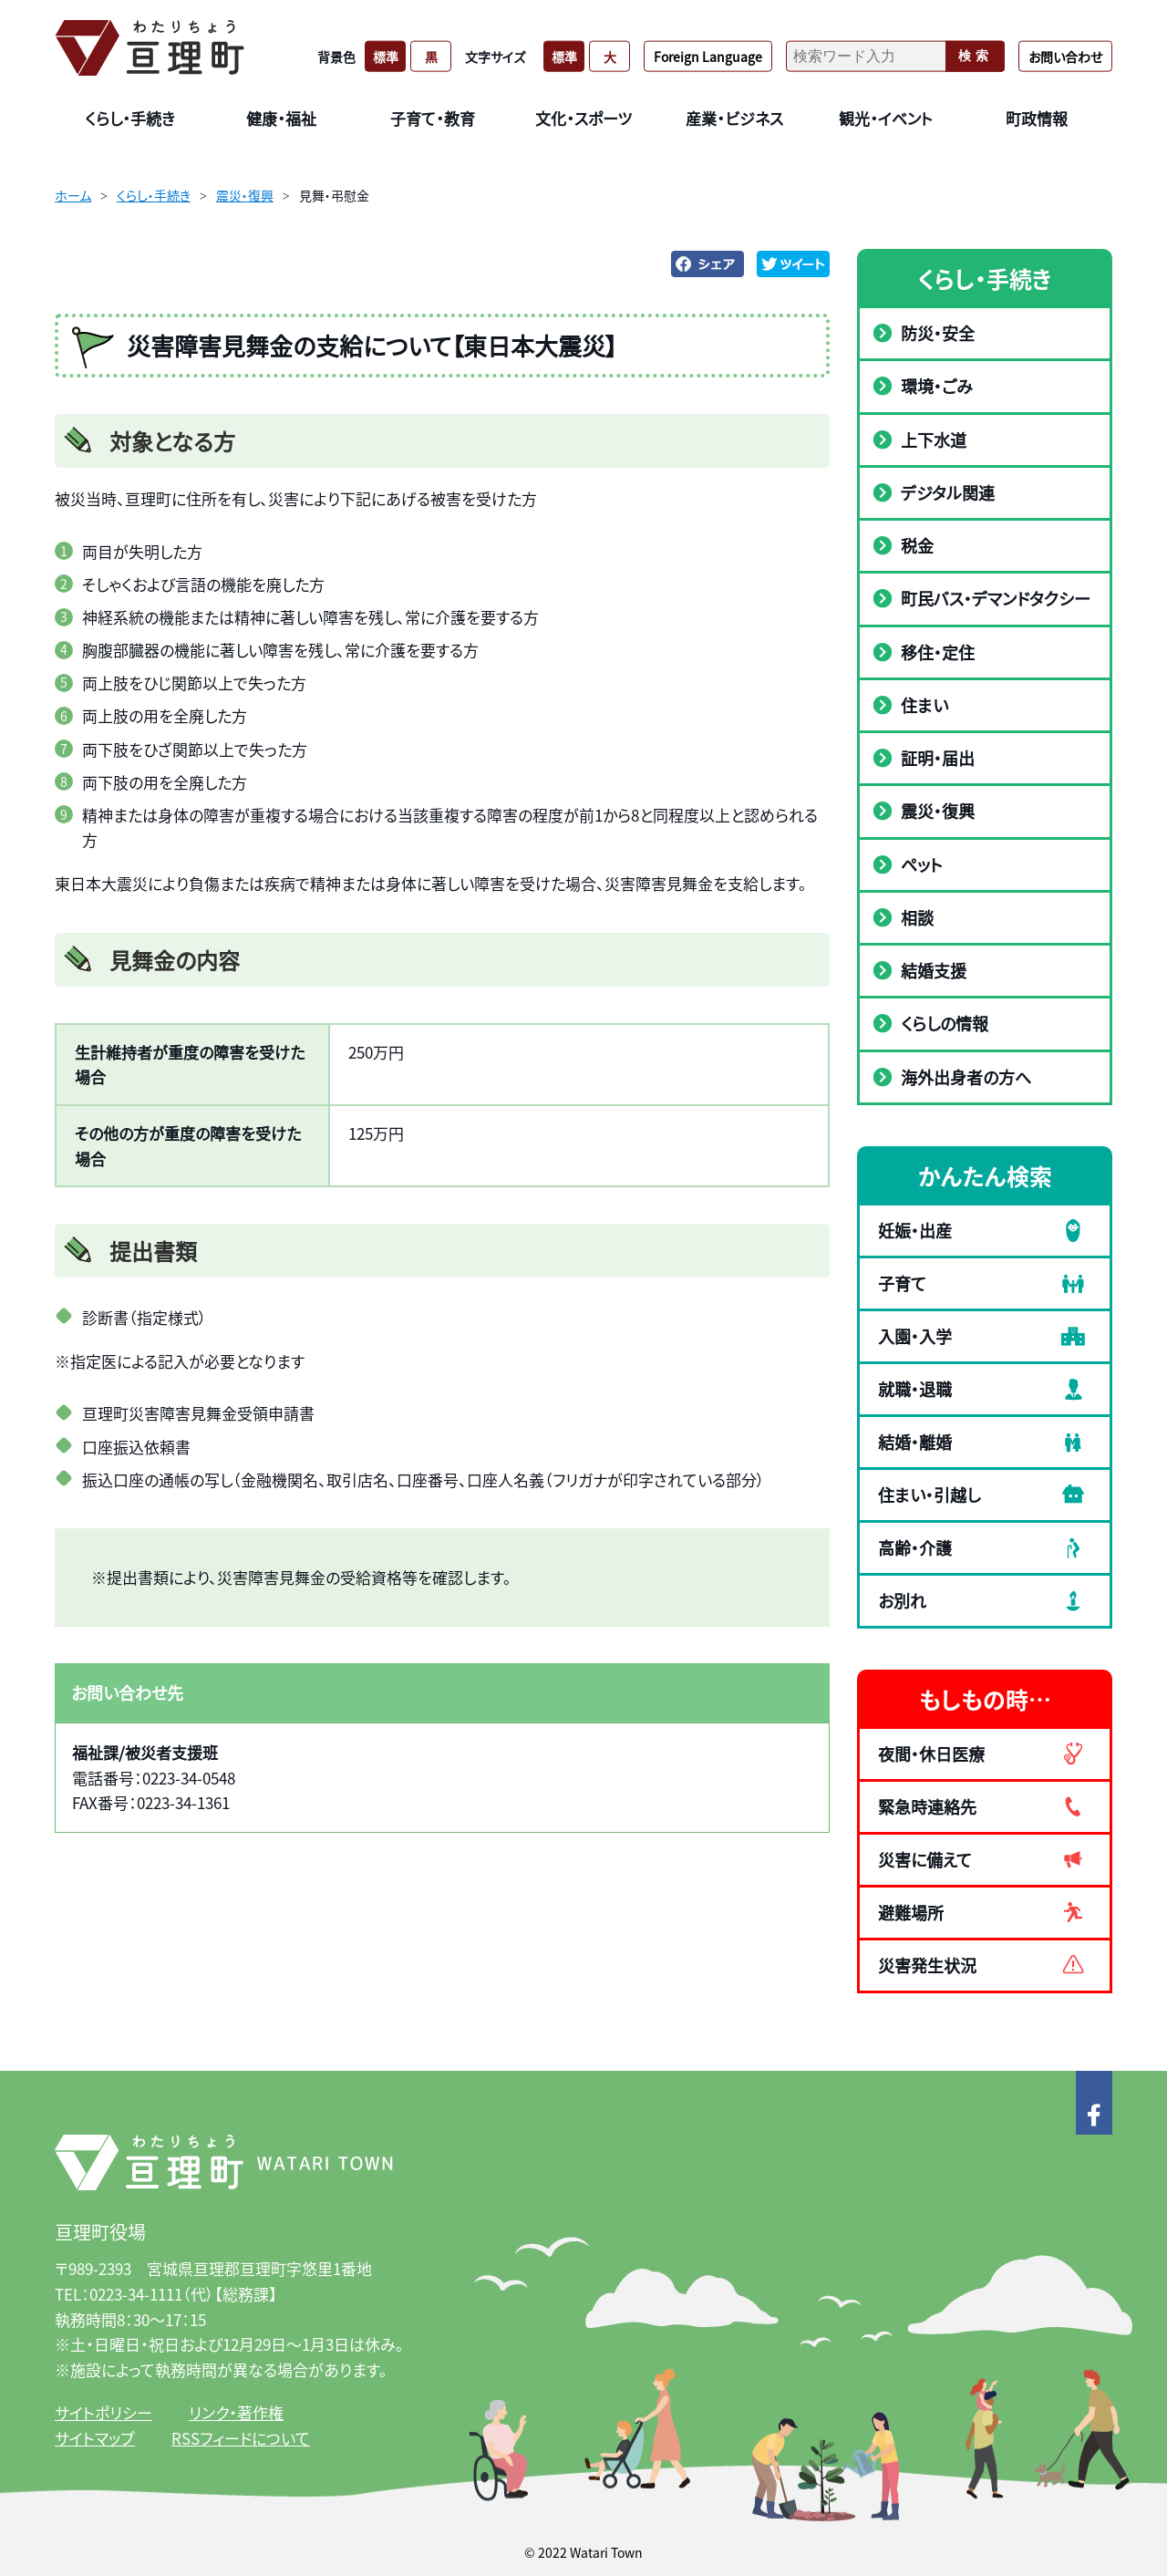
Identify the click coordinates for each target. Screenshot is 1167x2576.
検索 (975, 55)
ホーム (73, 195)
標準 (385, 56)
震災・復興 (245, 195)
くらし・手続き (154, 195)
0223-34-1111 (135, 2293)
